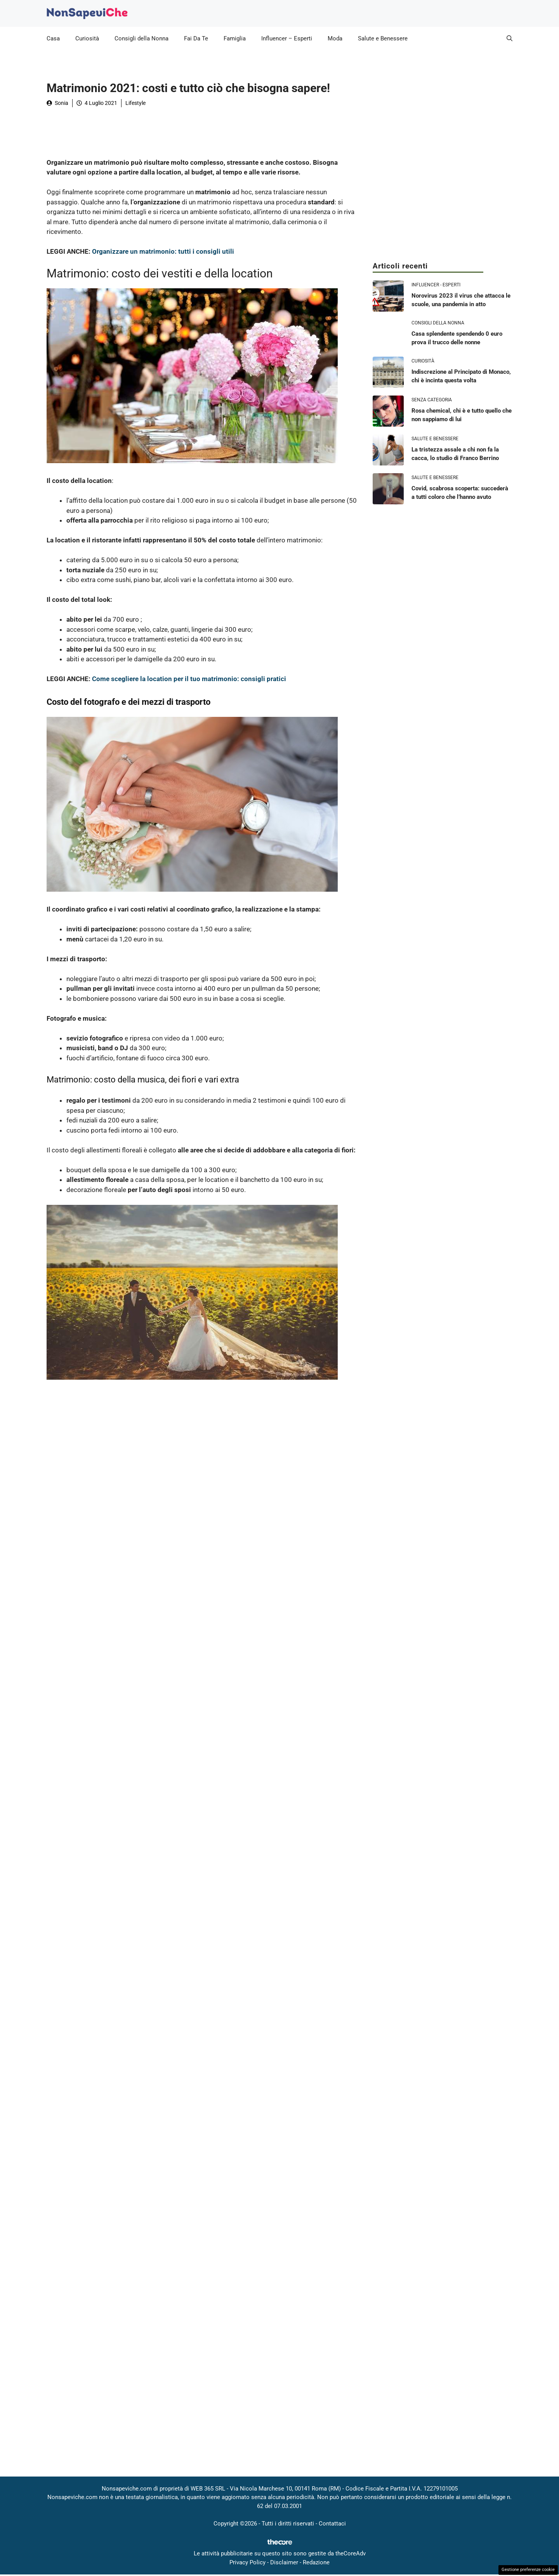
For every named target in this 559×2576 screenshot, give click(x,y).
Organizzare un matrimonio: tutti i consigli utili (163, 251)
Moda (335, 38)
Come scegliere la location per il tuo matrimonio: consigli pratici (189, 679)
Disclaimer (284, 2562)
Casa (53, 38)
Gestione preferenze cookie (528, 2569)
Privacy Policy (247, 2562)
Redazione (316, 2562)
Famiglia (235, 38)
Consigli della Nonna (141, 38)
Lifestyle (135, 103)
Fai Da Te (196, 38)
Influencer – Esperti (286, 38)
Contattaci (332, 2523)
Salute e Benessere (383, 38)
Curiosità (87, 38)
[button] (509, 38)
